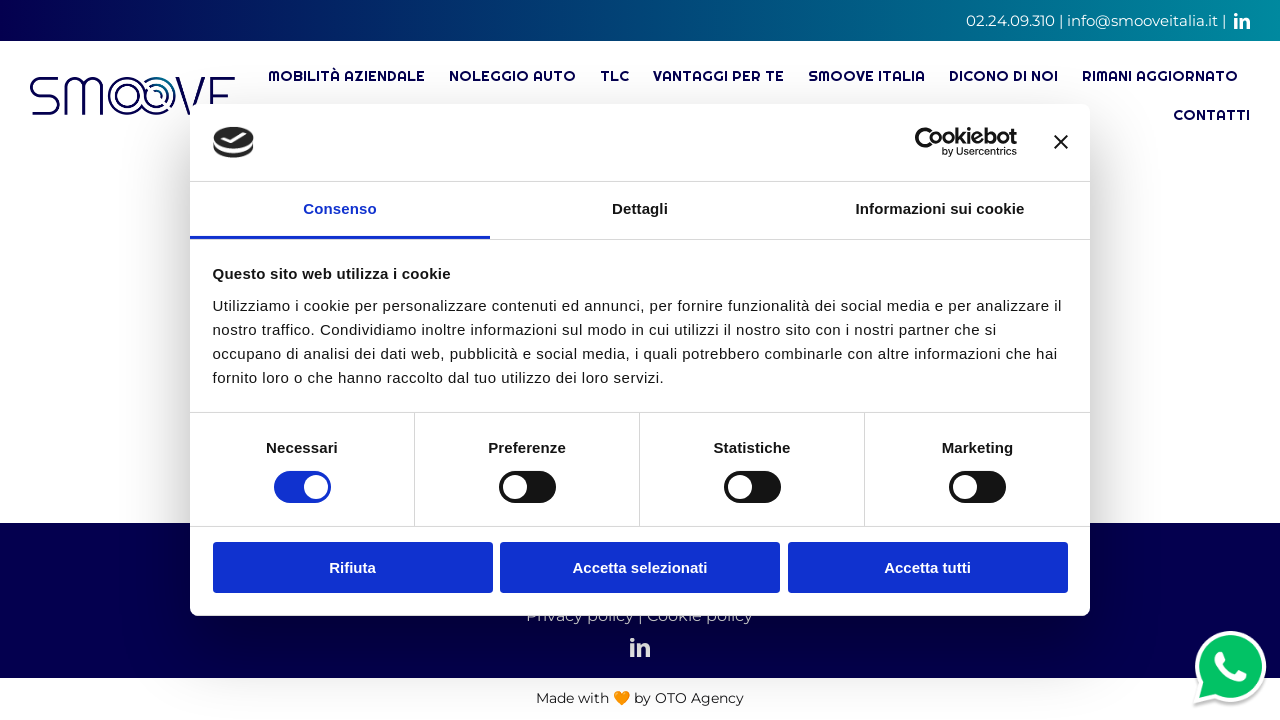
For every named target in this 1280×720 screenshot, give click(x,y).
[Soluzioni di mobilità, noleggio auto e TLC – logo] (132, 86)
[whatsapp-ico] (1230, 640)
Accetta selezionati (639, 567)
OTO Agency (699, 698)
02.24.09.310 (1010, 20)
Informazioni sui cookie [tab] (940, 208)
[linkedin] (1242, 21)
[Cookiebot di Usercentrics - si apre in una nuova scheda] (929, 142)
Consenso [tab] (339, 208)
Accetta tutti (927, 567)
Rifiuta (352, 567)
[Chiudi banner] (1061, 142)
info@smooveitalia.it (1142, 20)
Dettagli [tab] (640, 208)
